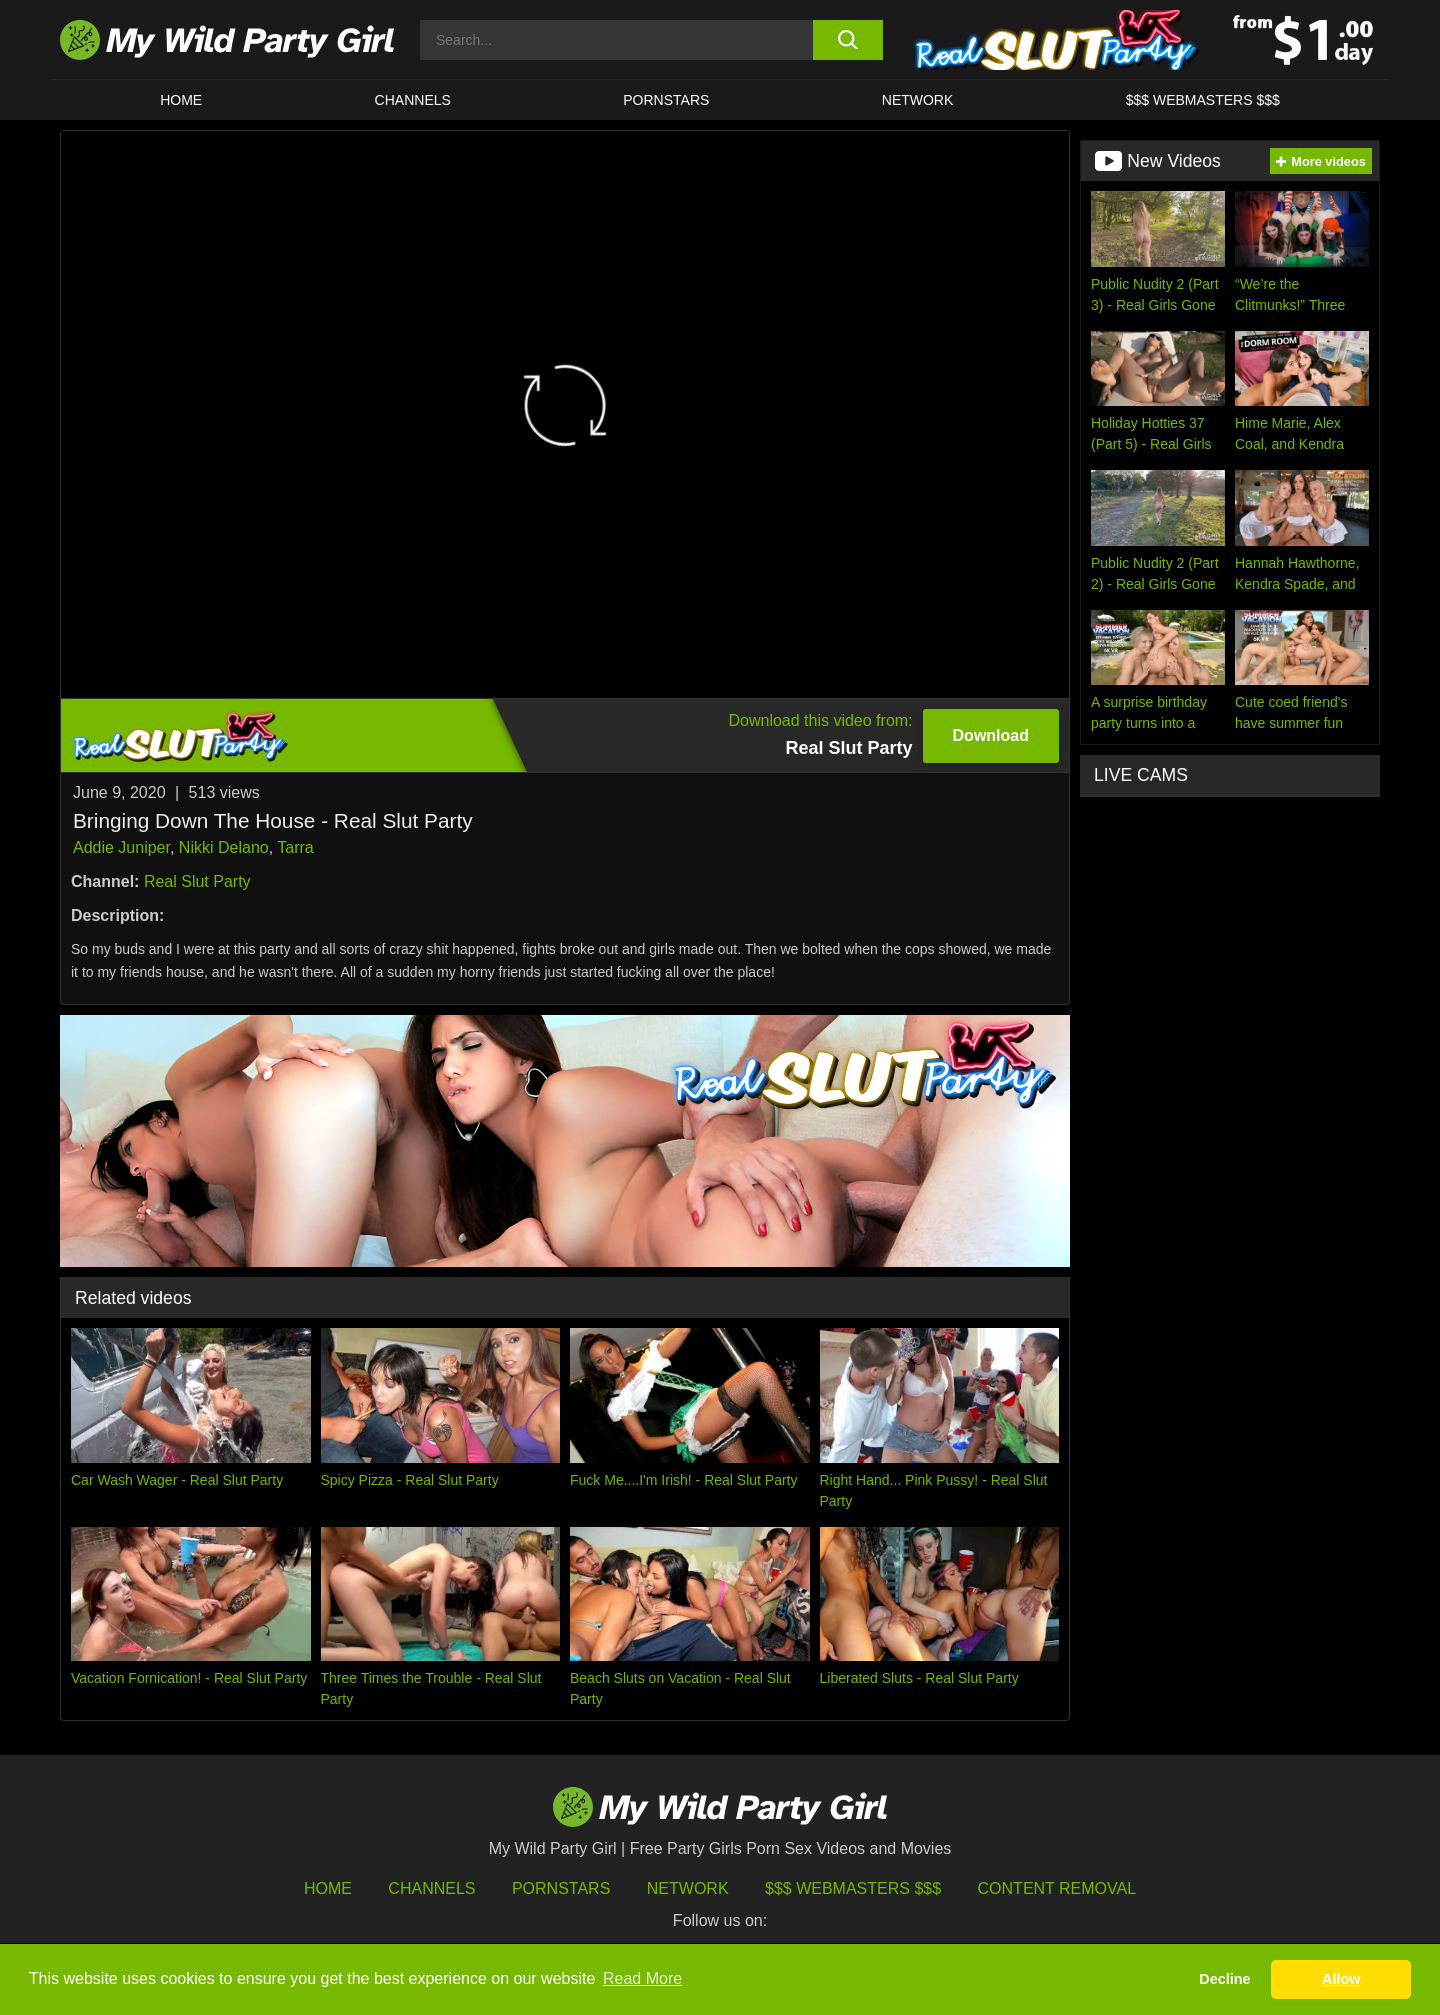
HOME (181, 100)
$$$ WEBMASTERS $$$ (1203, 100)
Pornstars (666, 100)
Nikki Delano (224, 847)
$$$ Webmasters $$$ (853, 1888)
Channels (431, 1888)
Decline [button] (1224, 1979)
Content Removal (1057, 1888)
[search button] (847, 40)
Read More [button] (642, 1978)
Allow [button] (1341, 1979)
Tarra (295, 847)
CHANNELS (413, 100)
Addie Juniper (121, 847)
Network (918, 100)
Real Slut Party (197, 881)
